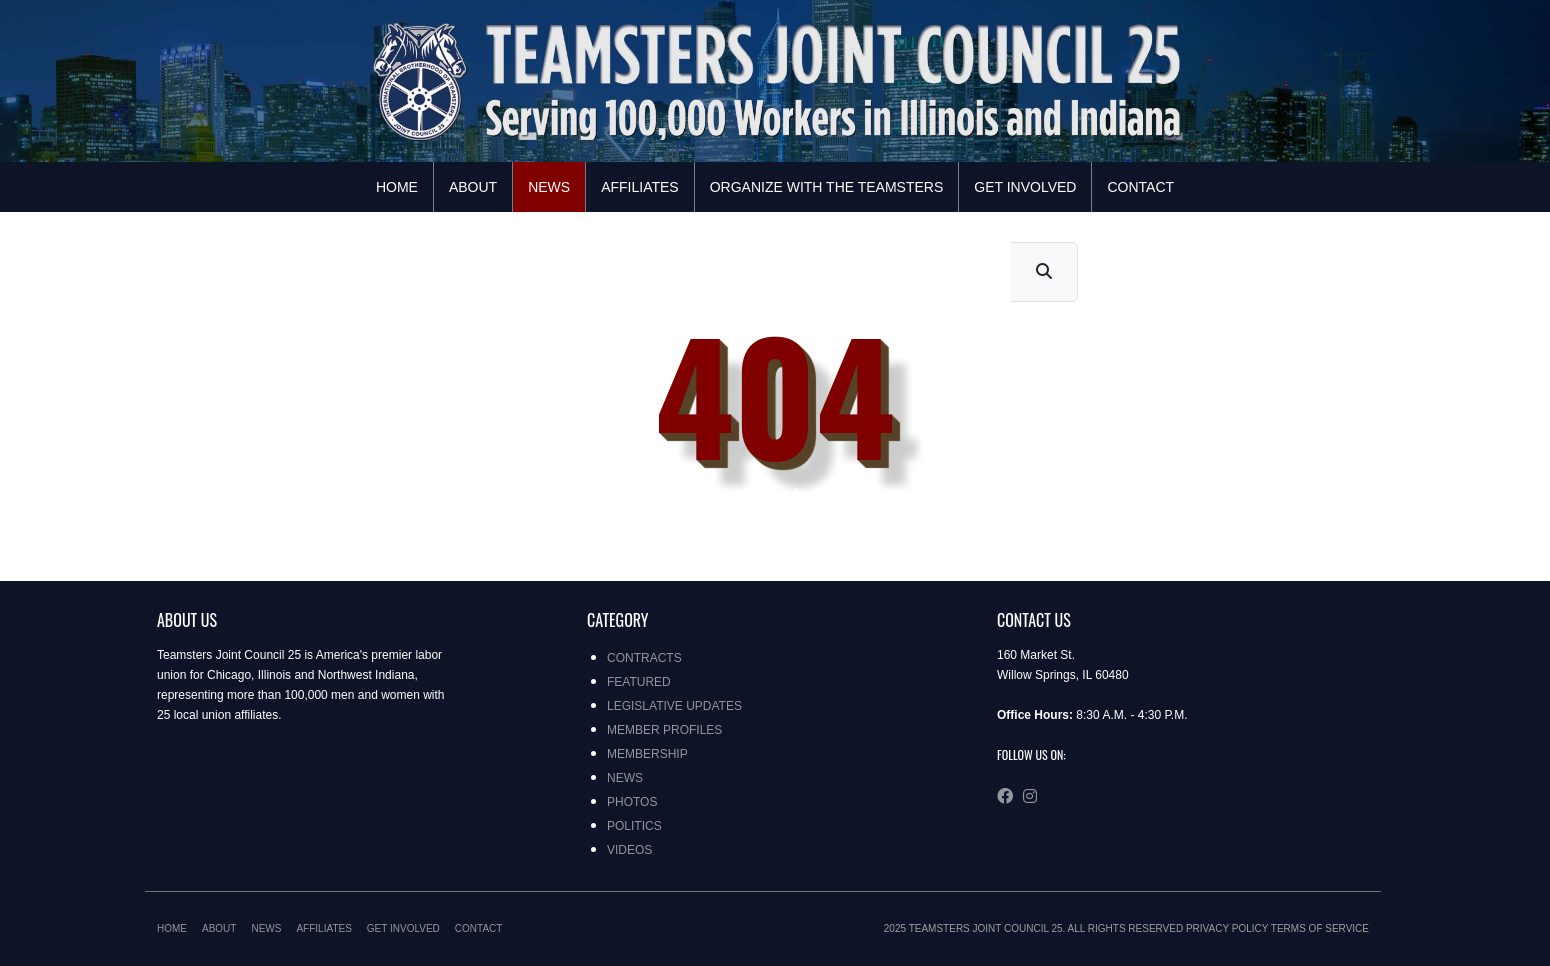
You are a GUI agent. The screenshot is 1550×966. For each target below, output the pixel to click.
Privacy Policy (1227, 928)
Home (397, 187)
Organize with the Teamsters (827, 187)
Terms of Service (1320, 928)
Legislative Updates (674, 706)
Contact (1140, 187)
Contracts (644, 658)
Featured (639, 682)
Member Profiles (664, 730)
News (549, 187)
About (473, 187)
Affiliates (640, 187)
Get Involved (1025, 187)
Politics (634, 826)
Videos (629, 850)
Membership (647, 754)
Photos (632, 802)
